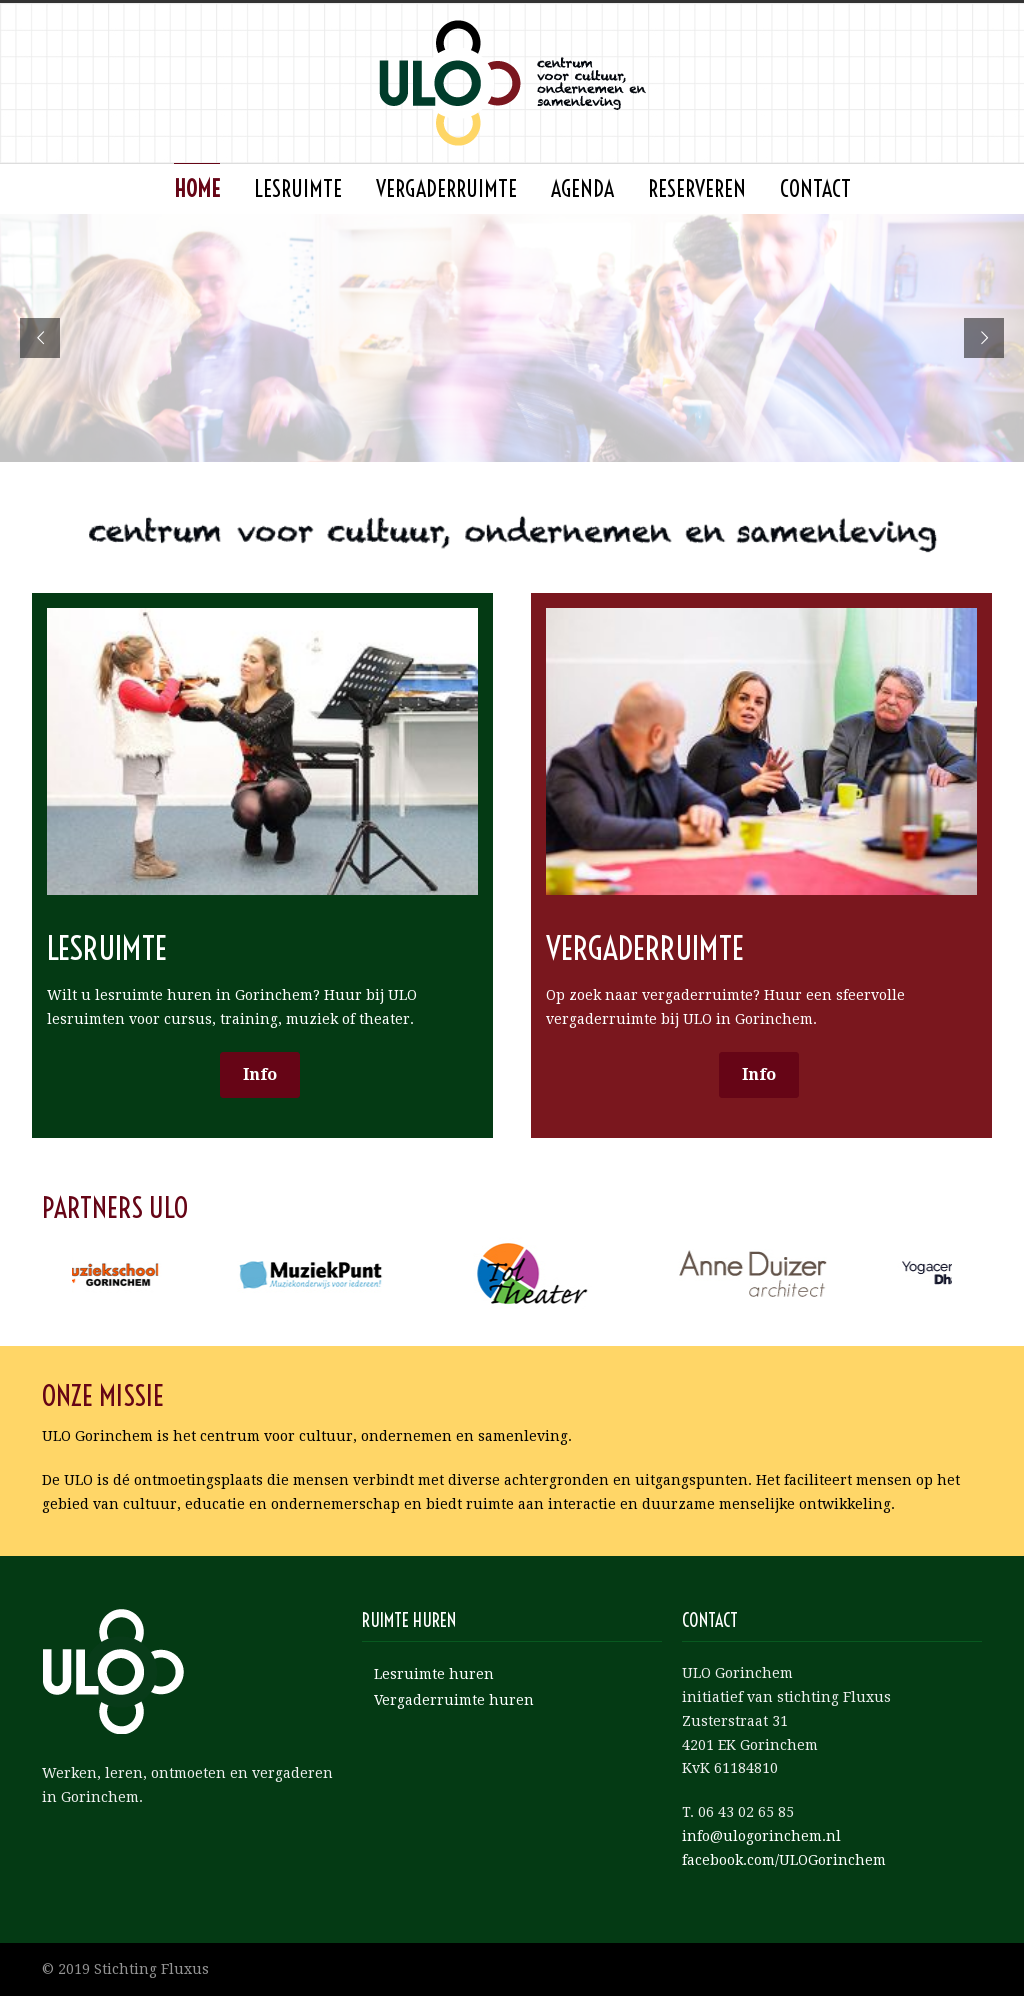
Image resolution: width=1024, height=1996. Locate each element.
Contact (815, 189)
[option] (161, 1274)
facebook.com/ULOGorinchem (784, 1860)
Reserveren (697, 189)
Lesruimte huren (434, 1674)
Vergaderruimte (446, 189)
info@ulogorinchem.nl (761, 1836)
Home (197, 189)
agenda (582, 189)
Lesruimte (298, 189)
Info (260, 1074)
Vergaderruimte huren (454, 1700)
